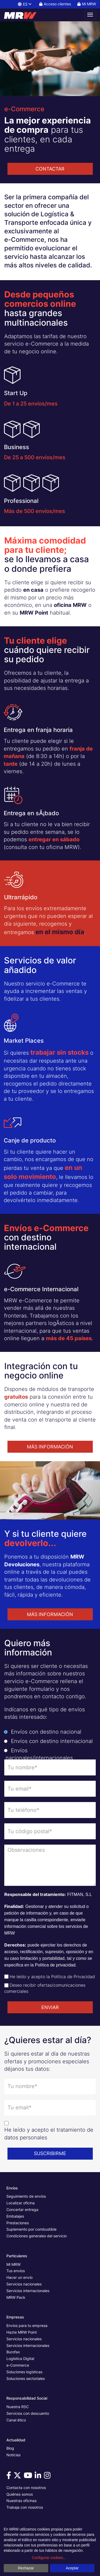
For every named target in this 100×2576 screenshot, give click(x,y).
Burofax (13, 2352)
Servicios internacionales (27, 2290)
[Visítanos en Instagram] (48, 2476)
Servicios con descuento (27, 2413)
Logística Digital (20, 2358)
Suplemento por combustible (31, 2229)
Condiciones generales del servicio (36, 2236)
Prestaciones (17, 2223)
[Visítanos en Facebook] (9, 2476)
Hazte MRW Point (21, 2332)
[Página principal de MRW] (23, 14)
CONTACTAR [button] (50, 169)
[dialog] (50, 2550)
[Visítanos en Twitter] (18, 2476)
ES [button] (25, 4)
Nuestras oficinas (21, 2500)
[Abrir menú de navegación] (90, 14)
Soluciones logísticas (24, 2372)
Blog (10, 2448)
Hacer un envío (19, 2277)
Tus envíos (15, 2270)
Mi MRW (13, 2264)
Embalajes (15, 2216)
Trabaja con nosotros (24, 2507)
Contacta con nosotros (26, 2487)
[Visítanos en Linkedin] (39, 2476)
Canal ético (16, 2420)
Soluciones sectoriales (25, 2378)
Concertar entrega (22, 2209)
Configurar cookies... (49, 2558)
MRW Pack (15, 2297)
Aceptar (72, 2568)
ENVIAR (50, 2007)
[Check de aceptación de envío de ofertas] (6, 1985)
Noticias (13, 2455)
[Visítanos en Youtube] (29, 2476)
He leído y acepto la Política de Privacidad (52, 1976)
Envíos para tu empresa (26, 2325)
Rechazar (26, 2568)
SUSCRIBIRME (50, 2153)
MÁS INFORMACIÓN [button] (50, 1446)
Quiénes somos (19, 2494)
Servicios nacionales (24, 2284)
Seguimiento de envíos (26, 2196)
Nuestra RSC (17, 2406)
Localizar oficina (20, 2203)
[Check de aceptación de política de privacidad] (6, 1976)
